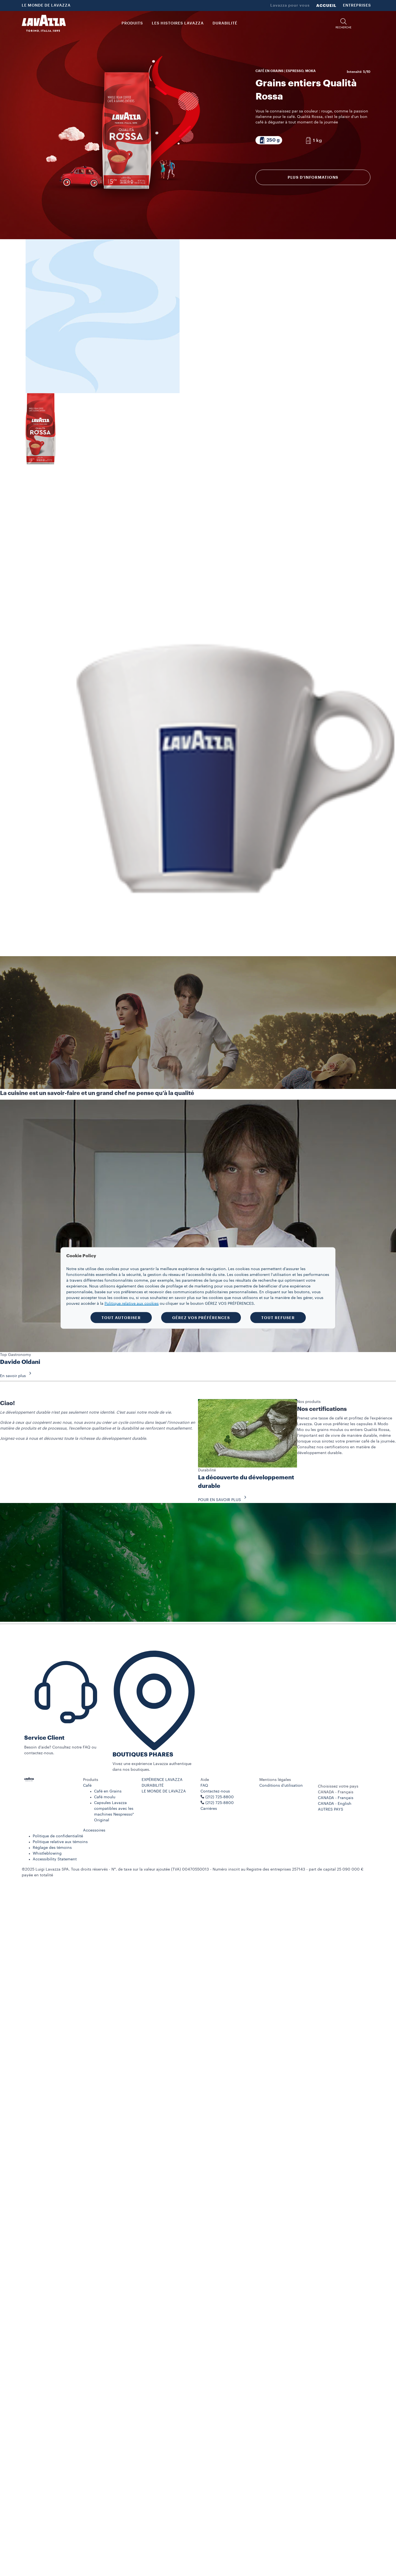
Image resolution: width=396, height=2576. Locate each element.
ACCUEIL (326, 5)
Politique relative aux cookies (132, 1304)
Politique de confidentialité (58, 1836)
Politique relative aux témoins (60, 1842)
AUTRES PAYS (330, 1809)
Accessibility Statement (55, 1859)
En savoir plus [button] (17, 1376)
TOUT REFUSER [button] (278, 1318)
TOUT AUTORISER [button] (121, 1318)
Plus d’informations (313, 177)
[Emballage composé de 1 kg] (313, 140)
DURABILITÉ (153, 1786)
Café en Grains (108, 1791)
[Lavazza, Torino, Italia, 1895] (44, 23)
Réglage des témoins (52, 1848)
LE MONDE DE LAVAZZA (46, 5)
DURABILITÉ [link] (225, 23)
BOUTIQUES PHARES (142, 1755)
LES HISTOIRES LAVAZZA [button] (178, 23)
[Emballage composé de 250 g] (268, 140)
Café (87, 1786)
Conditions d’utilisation (281, 1786)
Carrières (208, 1809)
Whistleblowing (47, 1853)
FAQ (204, 1786)
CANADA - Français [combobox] (335, 1792)
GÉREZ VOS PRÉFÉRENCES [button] (201, 1318)
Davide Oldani (20, 1362)
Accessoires (94, 1830)
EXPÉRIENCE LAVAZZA (162, 1780)
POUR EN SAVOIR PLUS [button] (224, 1500)
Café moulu (104, 1797)
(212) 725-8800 (219, 1803)
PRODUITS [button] (132, 23)
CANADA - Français (335, 1798)
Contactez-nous (215, 1791)
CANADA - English (334, 1804)
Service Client (44, 1738)
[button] (343, 23)
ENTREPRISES (357, 5)
